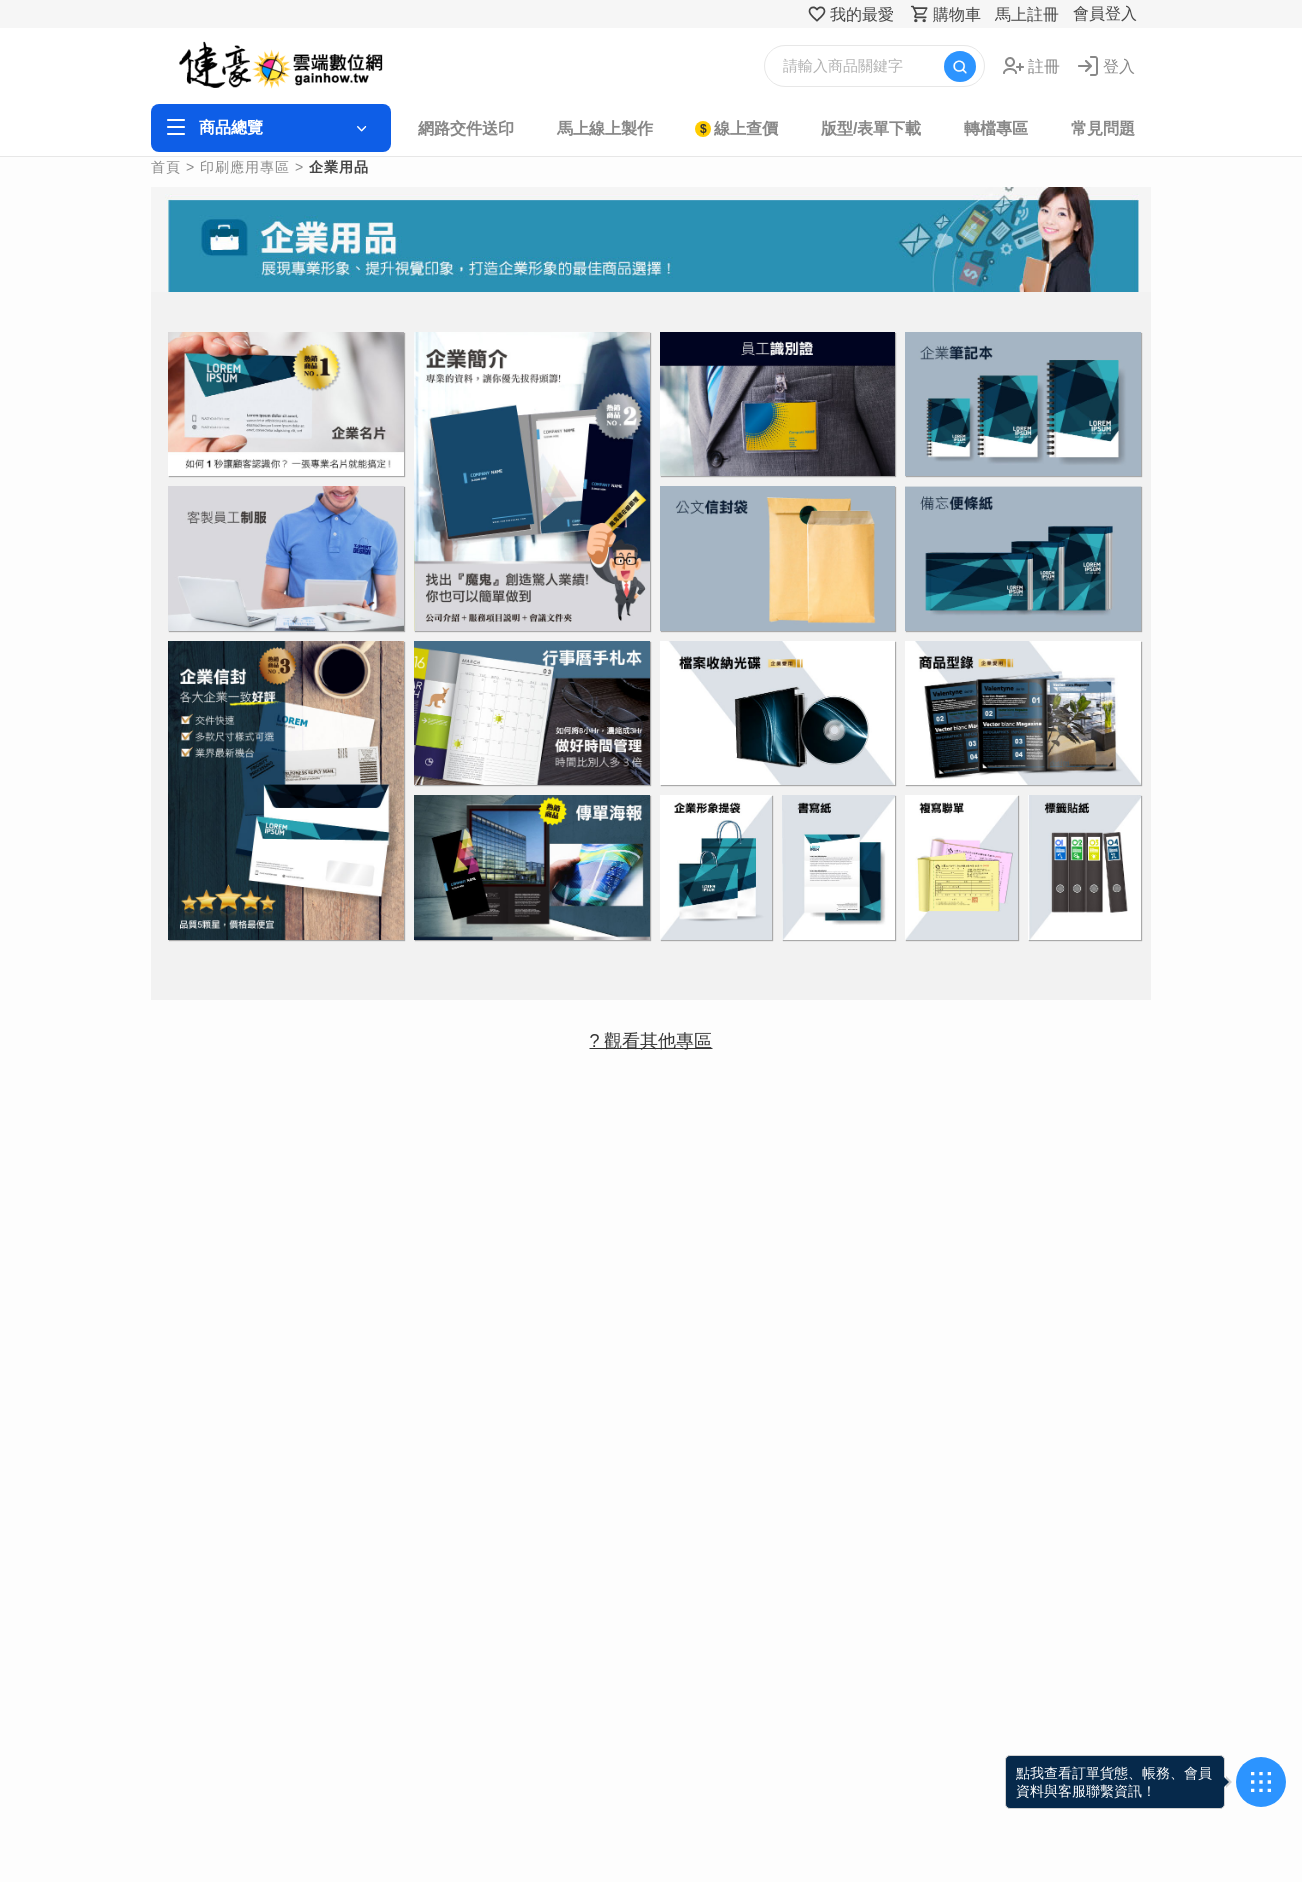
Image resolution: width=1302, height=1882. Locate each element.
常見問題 (1103, 128)
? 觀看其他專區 (650, 1041)
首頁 (166, 167)
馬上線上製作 (605, 128)
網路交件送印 (466, 128)
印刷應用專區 (245, 167)
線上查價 (746, 128)
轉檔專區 (996, 128)
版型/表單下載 (871, 128)
